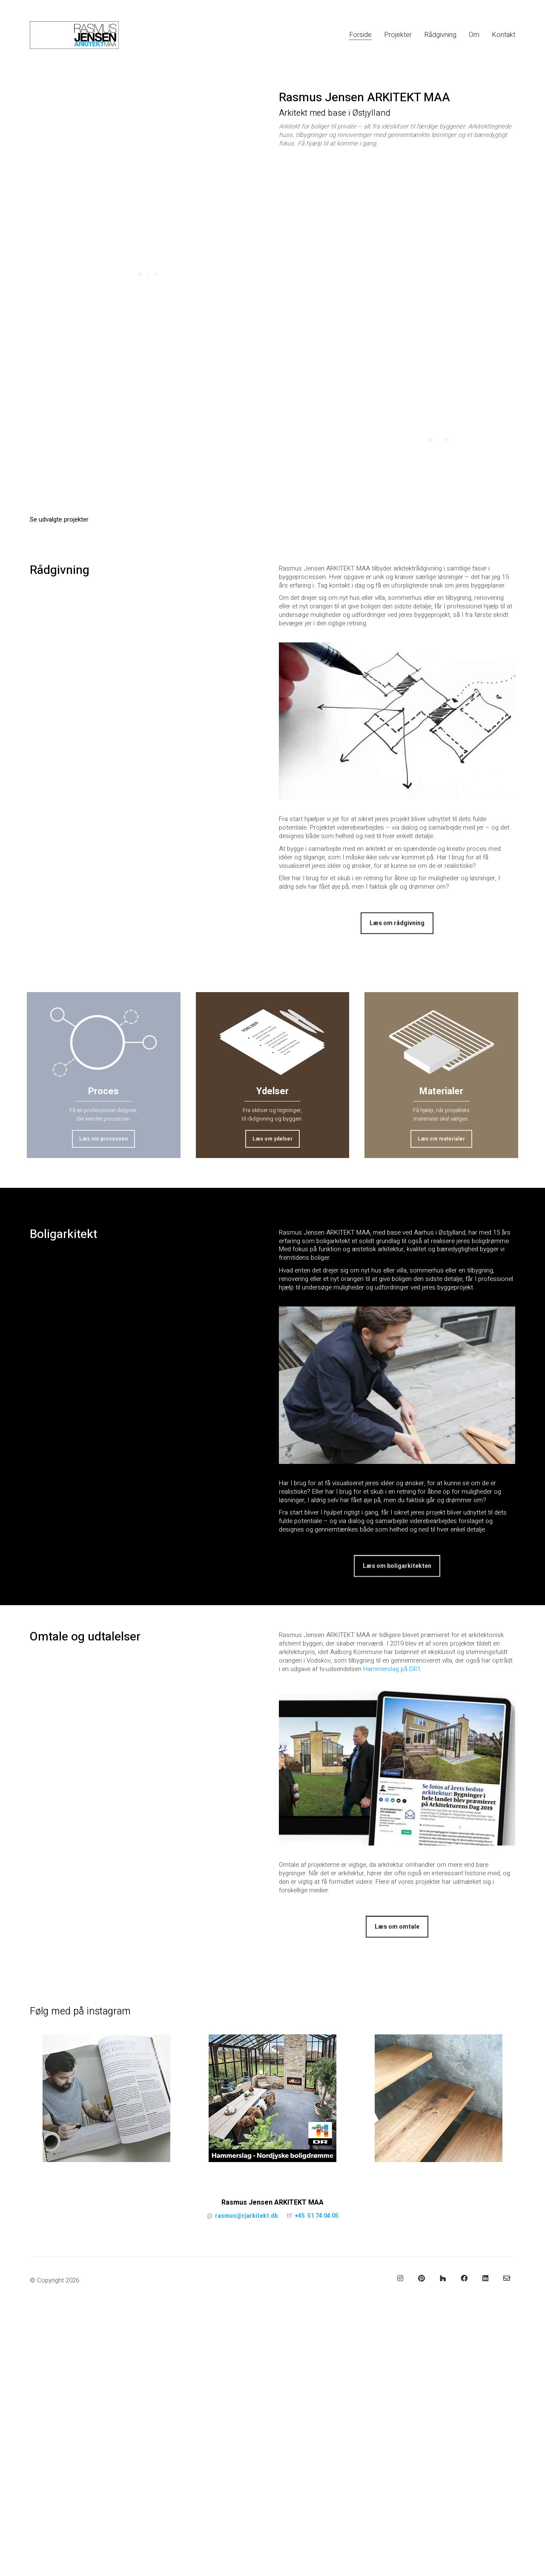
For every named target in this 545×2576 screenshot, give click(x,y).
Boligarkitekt (63, 1234)
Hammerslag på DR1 (392, 1669)
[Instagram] (400, 2278)
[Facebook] (464, 2278)
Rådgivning (59, 570)
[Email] (506, 2278)
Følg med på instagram (80, 2011)
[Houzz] (442, 2278)
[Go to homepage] (74, 35)
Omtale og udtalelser (85, 1637)
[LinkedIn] (485, 2278)
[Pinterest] (421, 2278)
